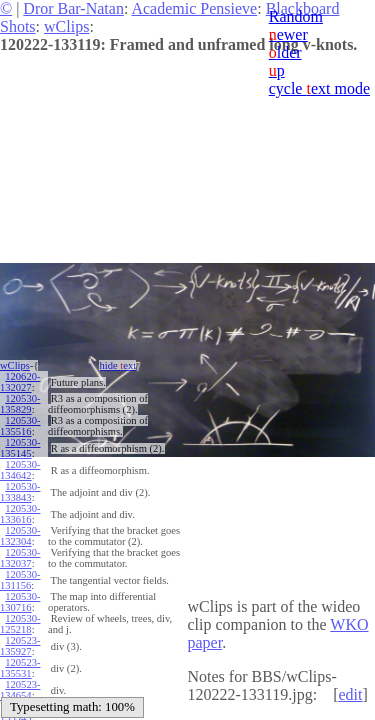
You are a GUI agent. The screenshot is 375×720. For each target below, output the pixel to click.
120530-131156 (20, 580)
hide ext (117, 365)
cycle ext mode (319, 88)
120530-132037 (20, 558)
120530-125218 (20, 624)
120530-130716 (20, 602)
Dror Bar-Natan (73, 8)
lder (285, 52)
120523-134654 (20, 690)
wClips (66, 26)
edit (350, 694)
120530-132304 (20, 536)
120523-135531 (20, 668)
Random (296, 16)
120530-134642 (20, 470)
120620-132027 (20, 382)
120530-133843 (20, 492)
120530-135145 (20, 448)
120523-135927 (20, 646)
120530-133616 (20, 514)
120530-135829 (20, 404)
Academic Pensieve (194, 8)
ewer (288, 34)
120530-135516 (20, 426)
